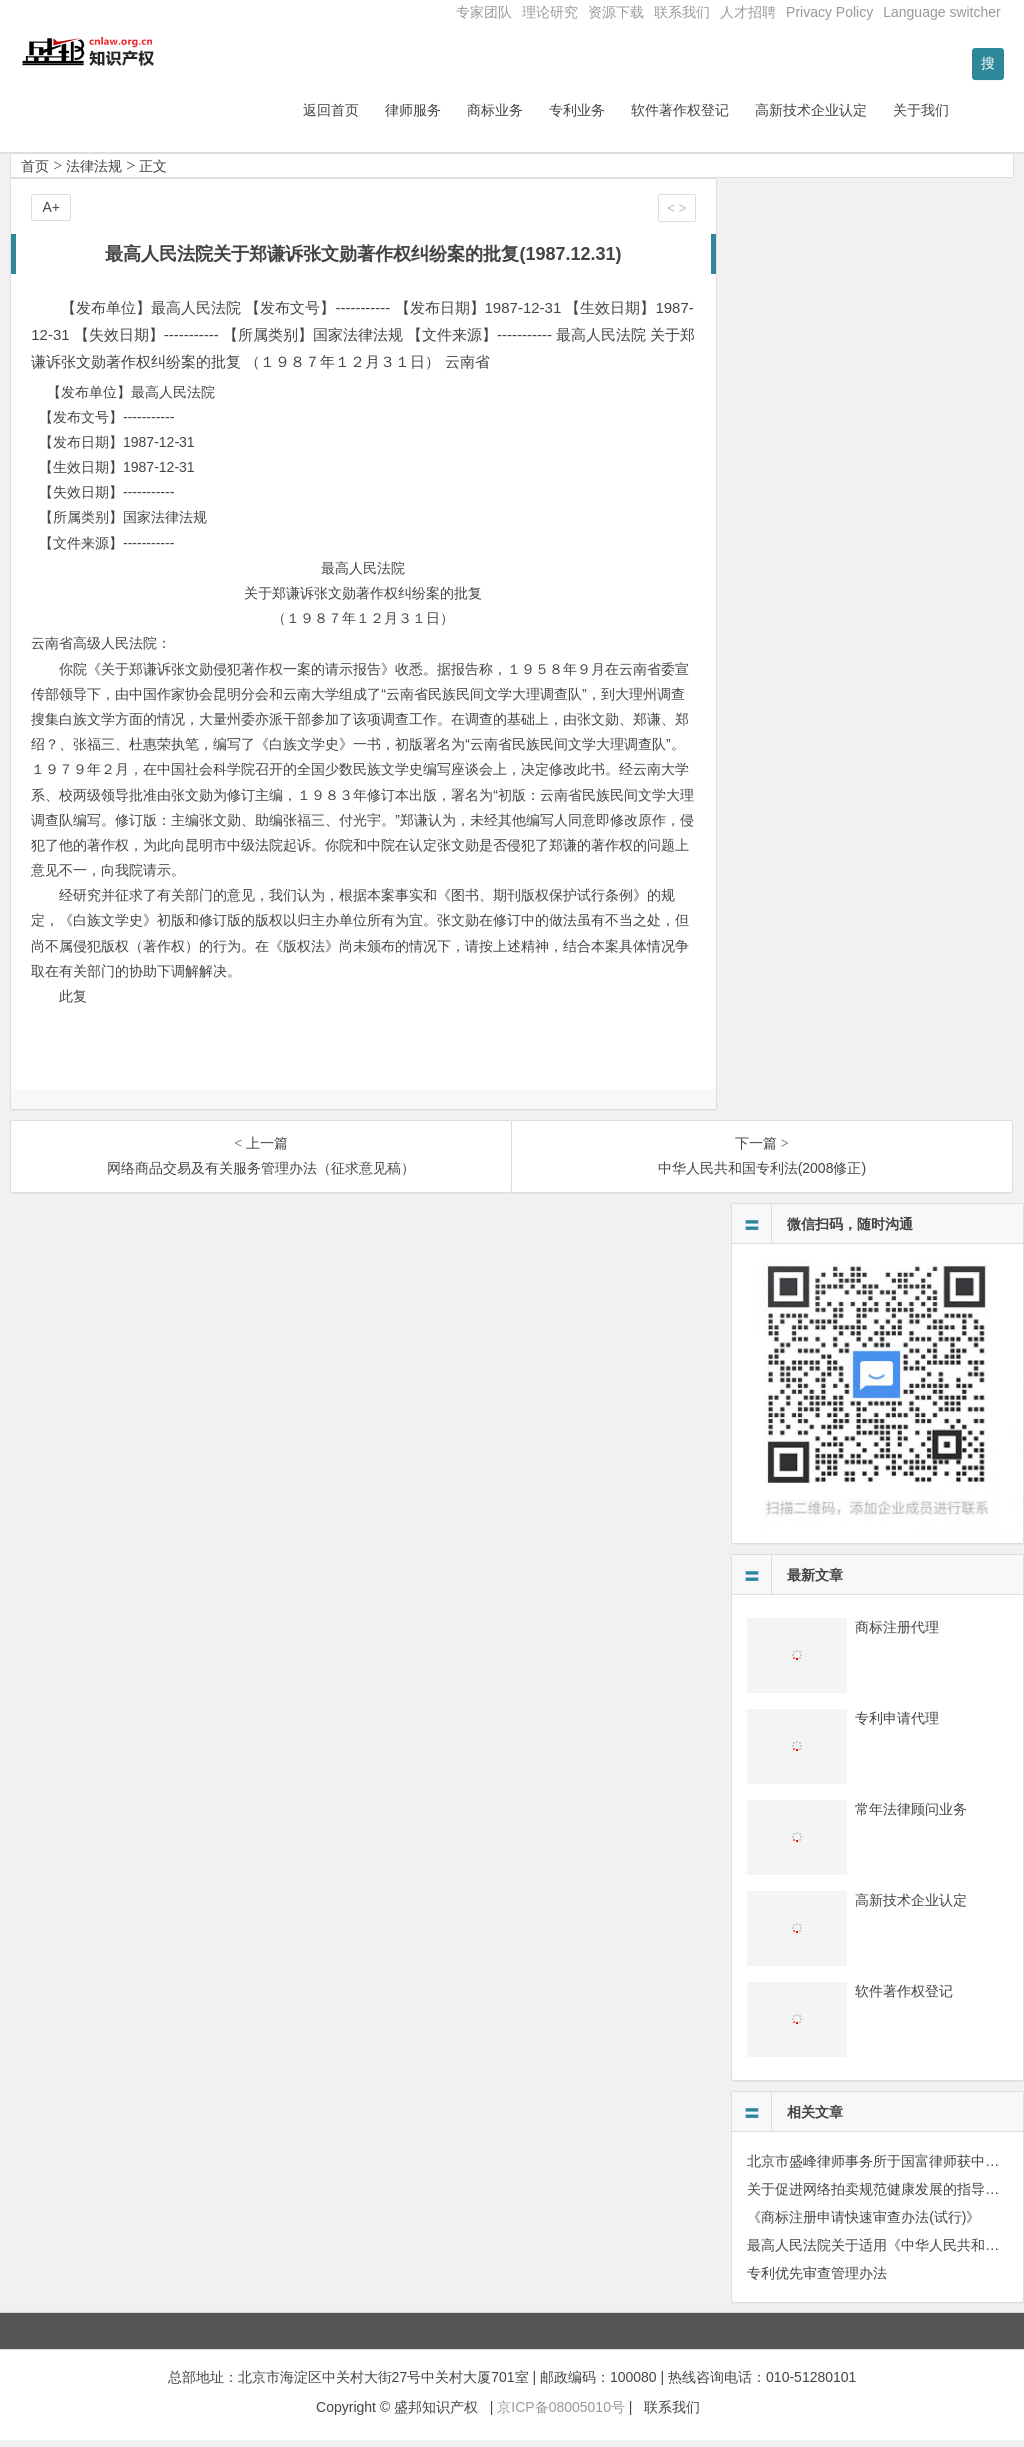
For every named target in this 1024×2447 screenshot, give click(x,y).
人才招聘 (748, 12)
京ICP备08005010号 (561, 2414)
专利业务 (629, 117)
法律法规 (94, 173)
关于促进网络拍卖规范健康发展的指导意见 (880, 2196)
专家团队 (484, 12)
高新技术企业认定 (863, 117)
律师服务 (465, 117)
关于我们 (973, 117)
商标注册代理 (897, 1634)
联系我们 (682, 12)
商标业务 (547, 117)
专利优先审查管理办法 (817, 2280)
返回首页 (383, 117)
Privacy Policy (829, 12)
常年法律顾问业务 (911, 1816)
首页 (35, 173)
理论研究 (550, 12)
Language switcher (942, 12)
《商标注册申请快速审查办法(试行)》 (863, 2224)
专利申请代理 (897, 1725)
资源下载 (616, 12)
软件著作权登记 (732, 117)
